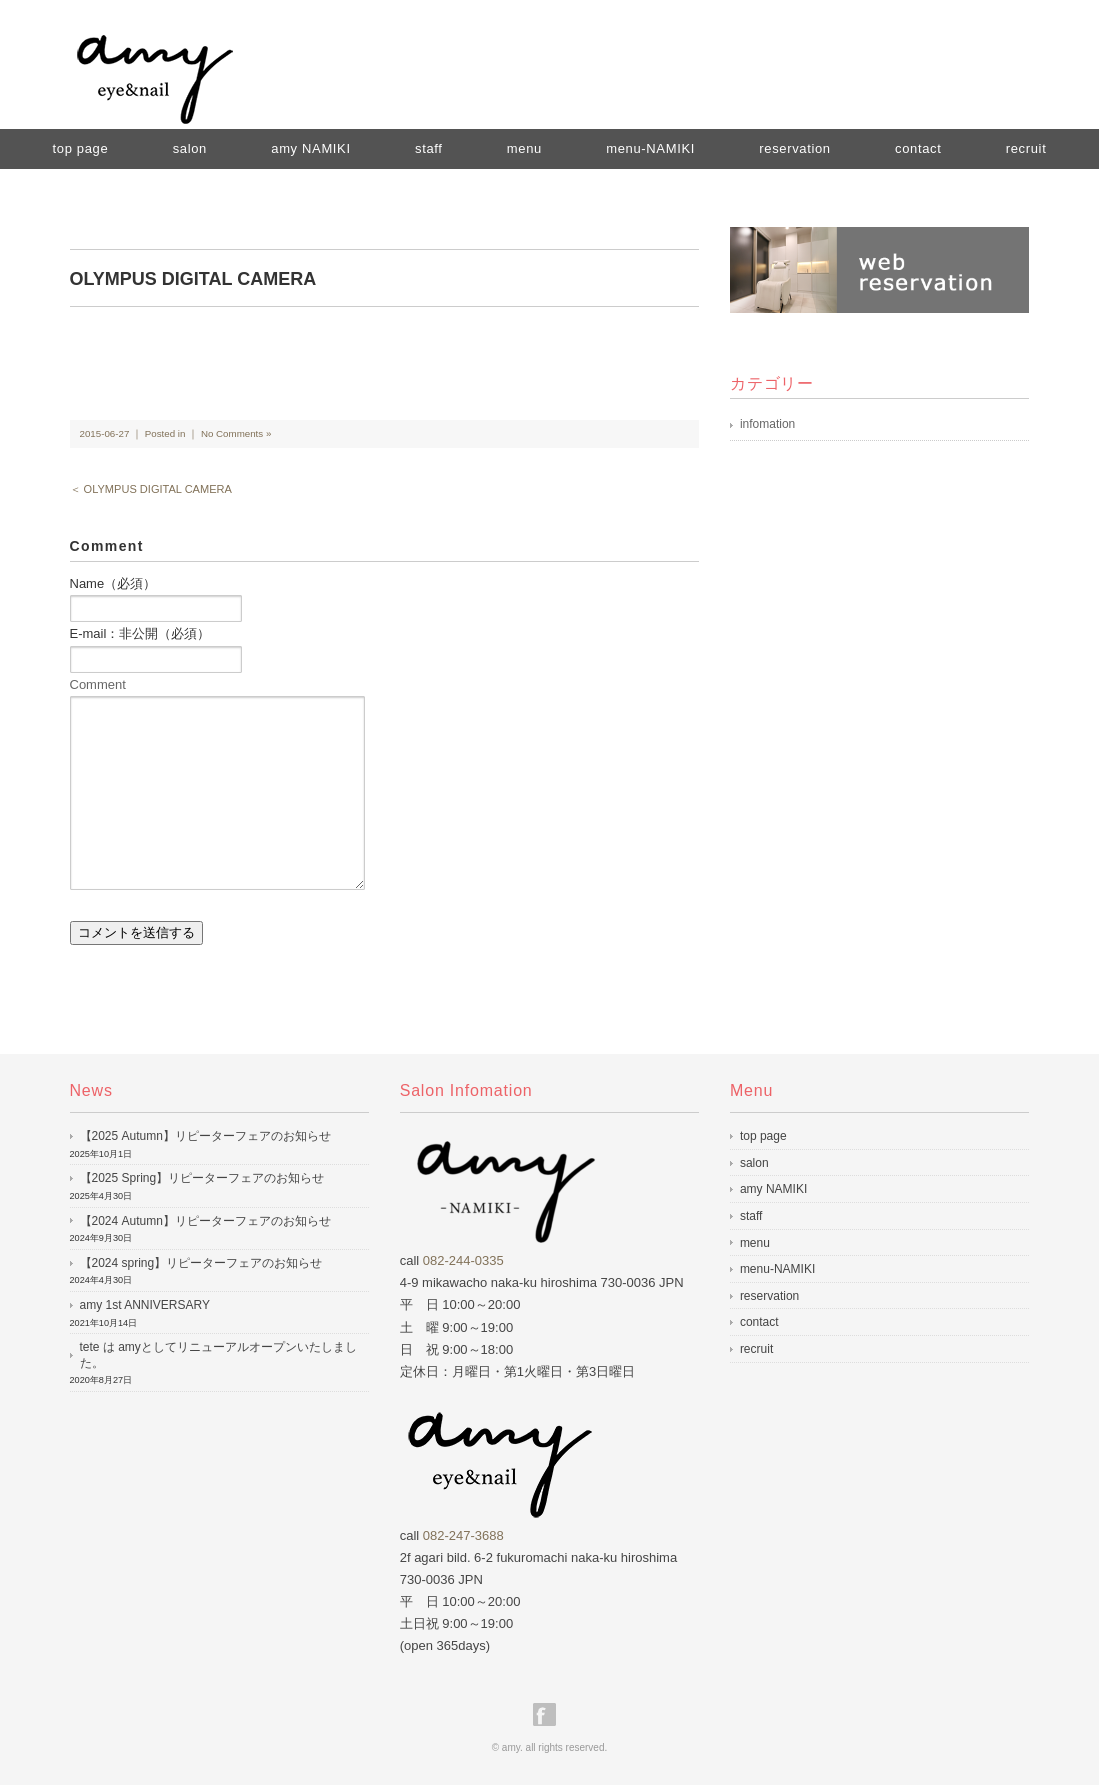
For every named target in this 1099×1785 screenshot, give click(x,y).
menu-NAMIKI (650, 148)
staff (429, 148)
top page (81, 148)
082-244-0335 (463, 1260)
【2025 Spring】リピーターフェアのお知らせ (202, 1178)
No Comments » (236, 433)
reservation (794, 148)
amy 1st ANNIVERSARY (145, 1305)
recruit (1026, 148)
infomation (767, 424)
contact (918, 148)
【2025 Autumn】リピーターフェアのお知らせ (205, 1136)
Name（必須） (113, 583)
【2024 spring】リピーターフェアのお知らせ (201, 1263)
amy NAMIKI (310, 148)
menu (524, 148)
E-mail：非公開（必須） (140, 633)
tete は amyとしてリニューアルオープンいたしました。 (218, 1355)
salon (190, 148)
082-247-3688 (463, 1535)
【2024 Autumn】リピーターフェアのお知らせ (205, 1221)
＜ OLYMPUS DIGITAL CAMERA (151, 489)
